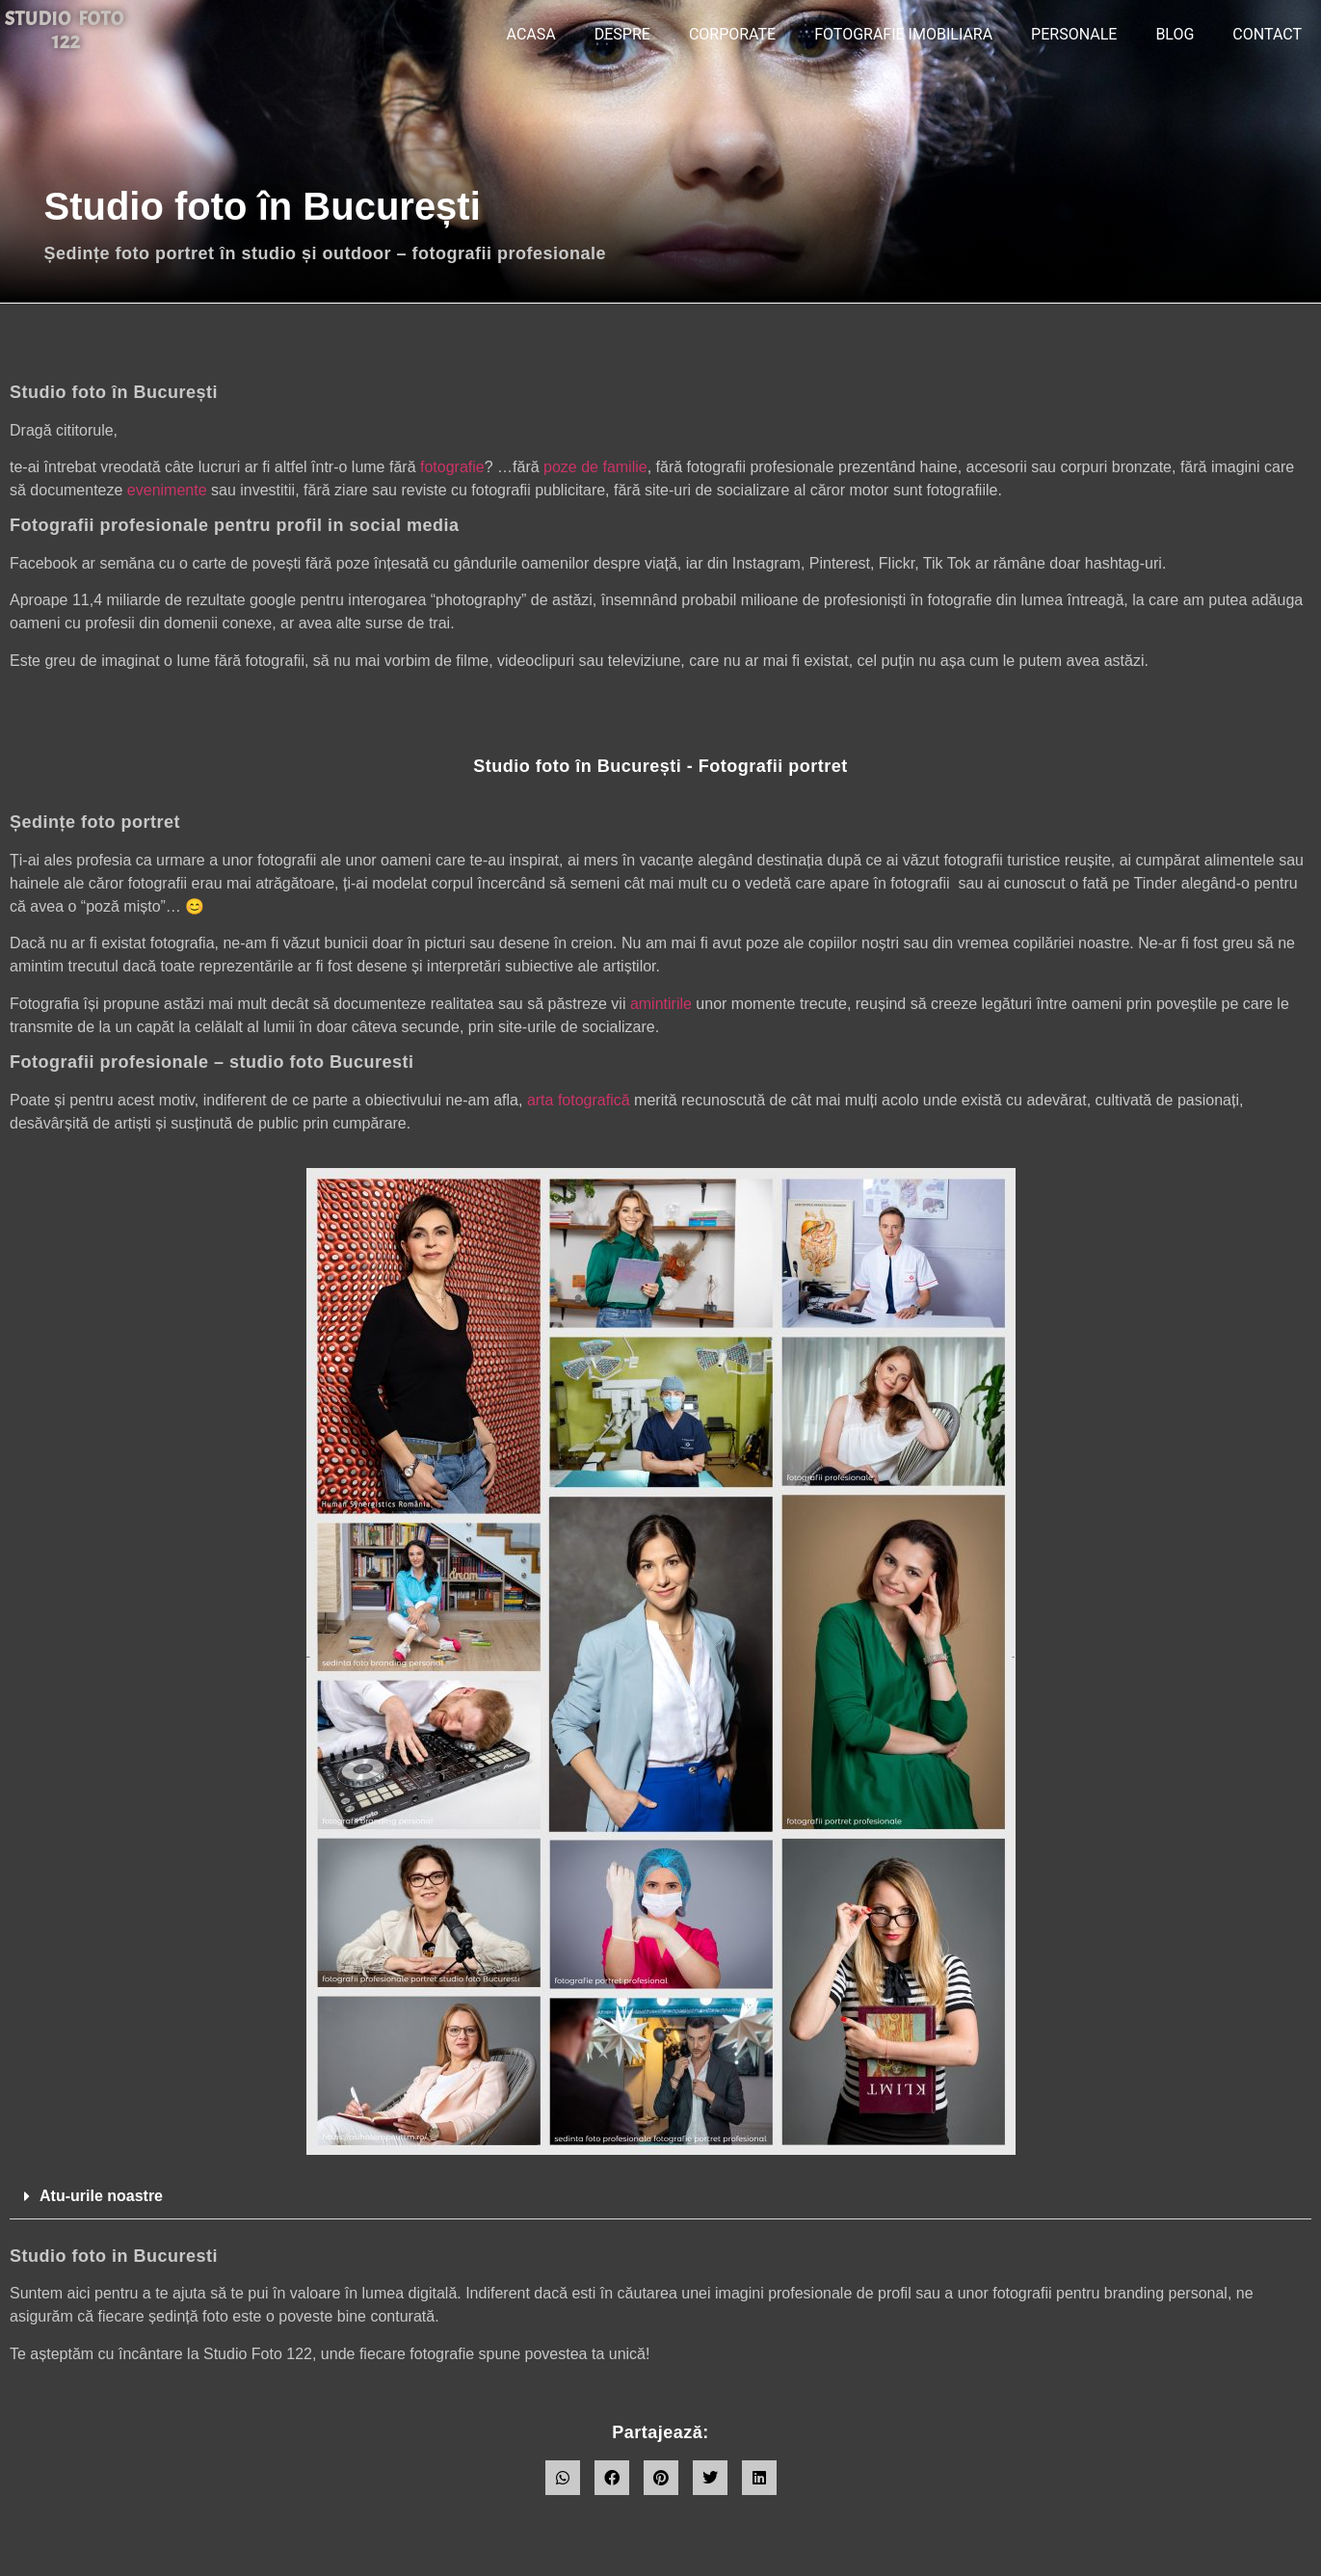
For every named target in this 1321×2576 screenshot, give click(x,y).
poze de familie (595, 467)
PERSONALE (1074, 34)
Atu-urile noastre (101, 2196)
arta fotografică (578, 1100)
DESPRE (622, 34)
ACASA (531, 34)
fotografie (452, 467)
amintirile (661, 1004)
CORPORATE (732, 34)
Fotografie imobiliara (903, 34)
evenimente (167, 490)
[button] (660, 2196)
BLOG (1174, 34)
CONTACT (1267, 34)
